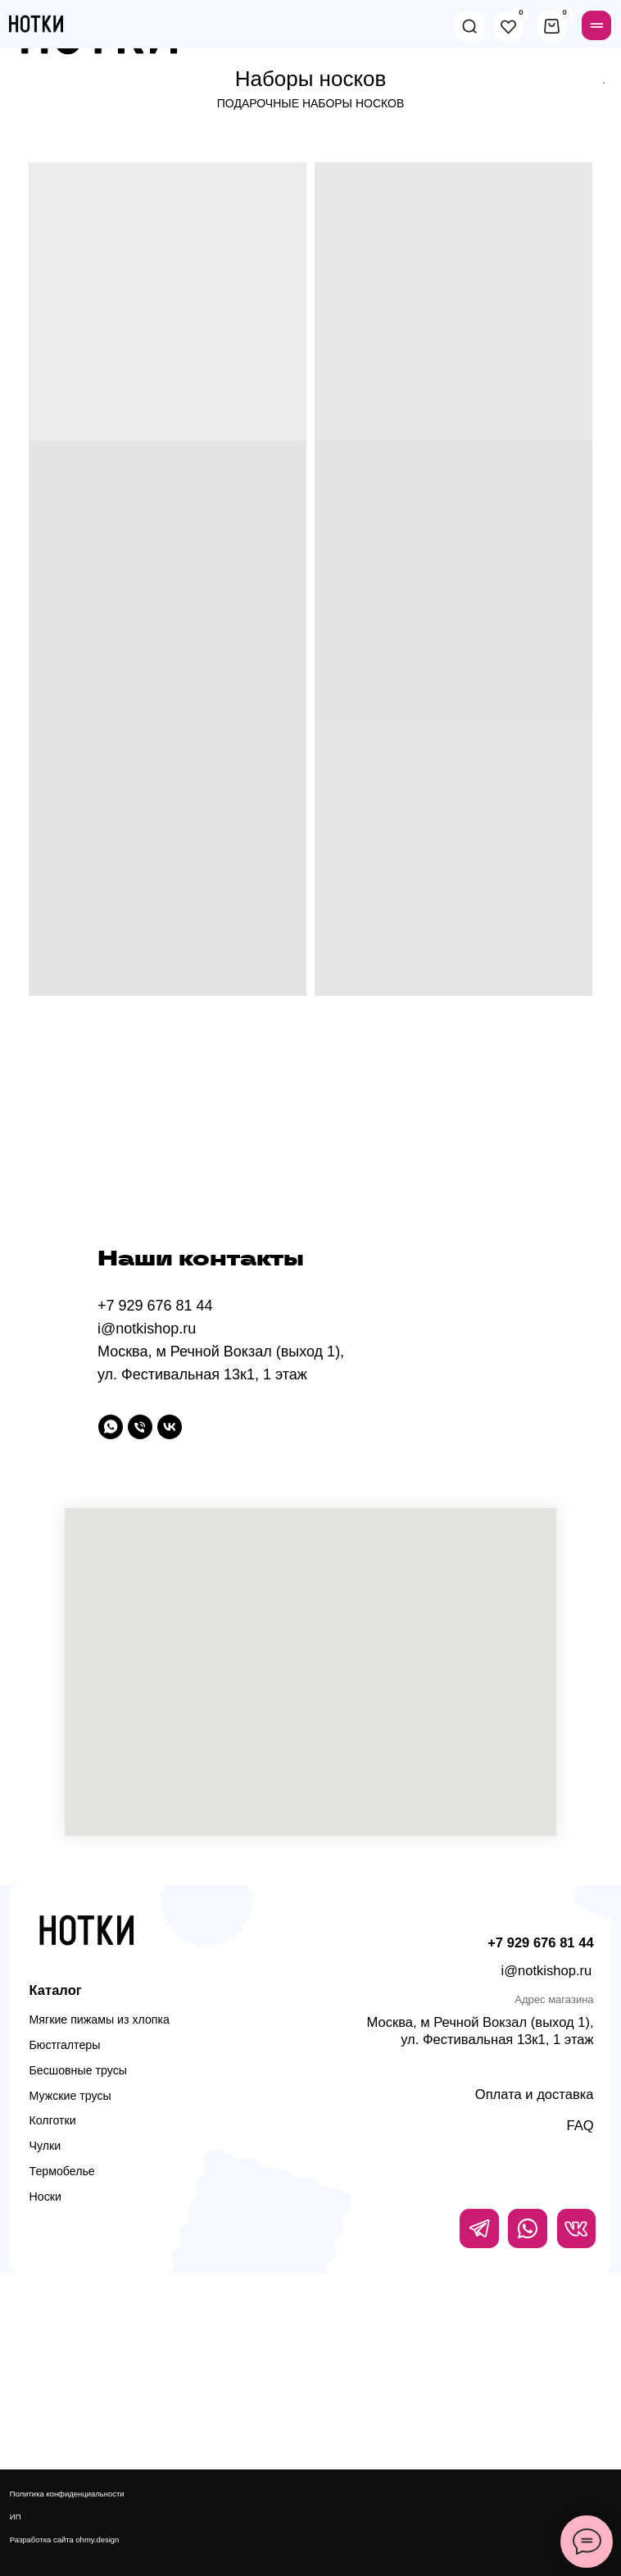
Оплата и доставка (534, 2094)
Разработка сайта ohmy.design (65, 2539)
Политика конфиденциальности (67, 2493)
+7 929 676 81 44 (540, 1943)
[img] (469, 26)
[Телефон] (140, 1427)
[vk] (169, 1427)
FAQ (579, 2125)
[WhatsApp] (110, 1427)
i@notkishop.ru (546, 1971)
